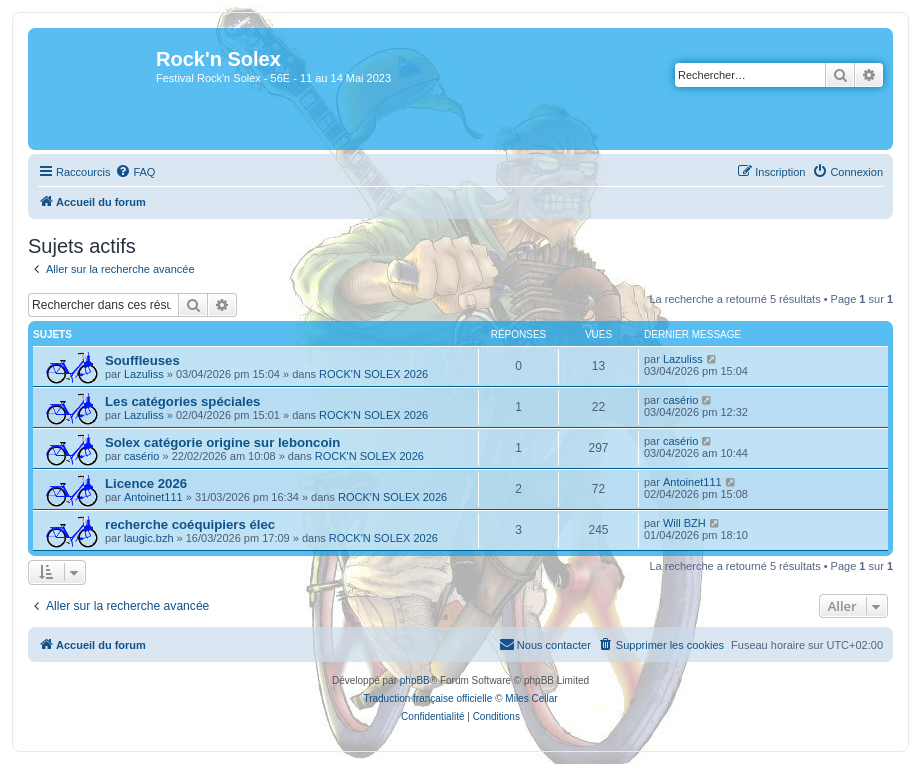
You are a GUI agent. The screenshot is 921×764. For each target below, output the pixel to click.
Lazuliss (144, 374)
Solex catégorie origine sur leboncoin (222, 442)
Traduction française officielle (427, 698)
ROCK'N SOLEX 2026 (373, 374)
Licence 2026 (146, 483)
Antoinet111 (153, 497)
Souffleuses (142, 360)
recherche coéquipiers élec (190, 524)
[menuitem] (135, 172)
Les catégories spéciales (182, 401)
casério (680, 400)
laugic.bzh (149, 538)
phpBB (415, 680)
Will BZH (684, 523)
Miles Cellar (531, 698)
